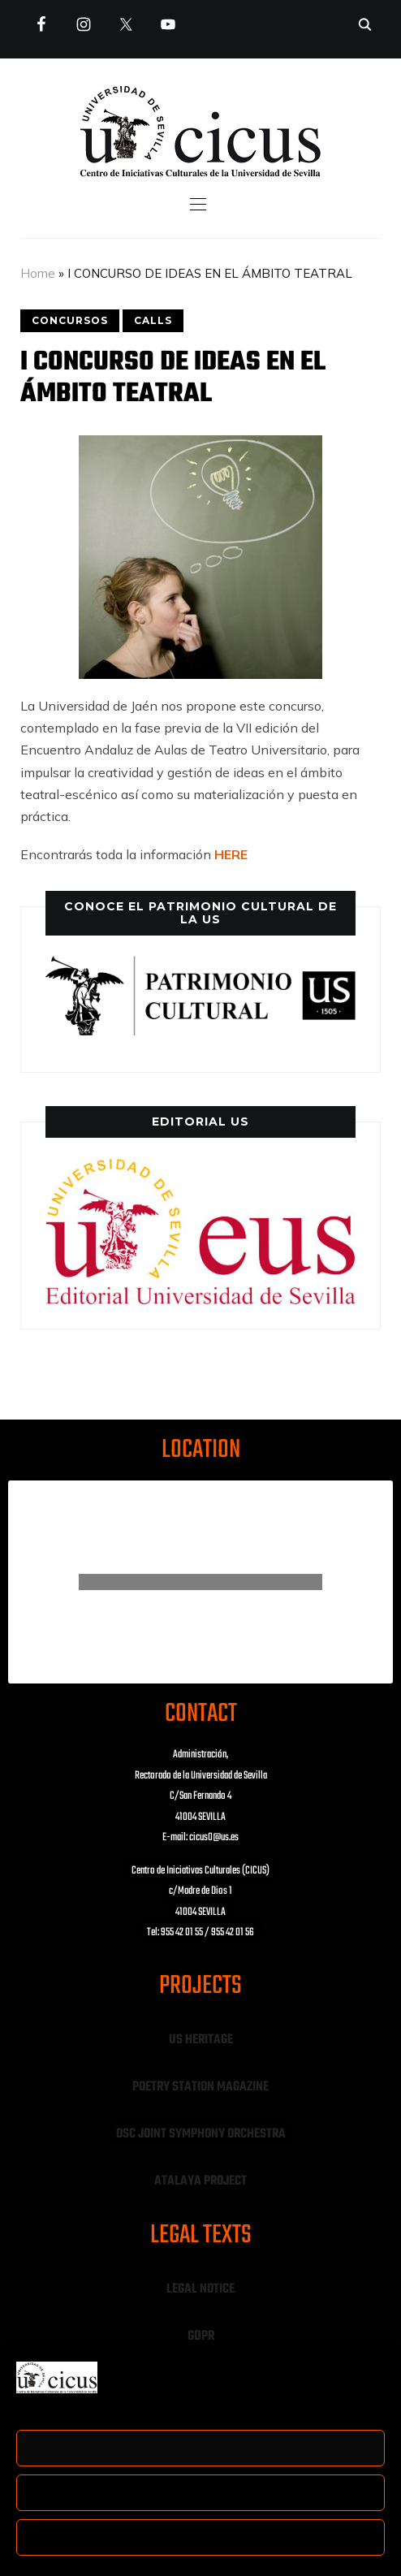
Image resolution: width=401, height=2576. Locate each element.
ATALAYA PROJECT (200, 2181)
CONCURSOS (70, 320)
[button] (201, 204)
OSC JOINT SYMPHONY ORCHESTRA (201, 2134)
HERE (231, 854)
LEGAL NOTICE (200, 2289)
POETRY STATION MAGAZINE (200, 2087)
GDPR (201, 2336)
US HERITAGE (201, 2040)
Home (37, 273)
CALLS (153, 320)
